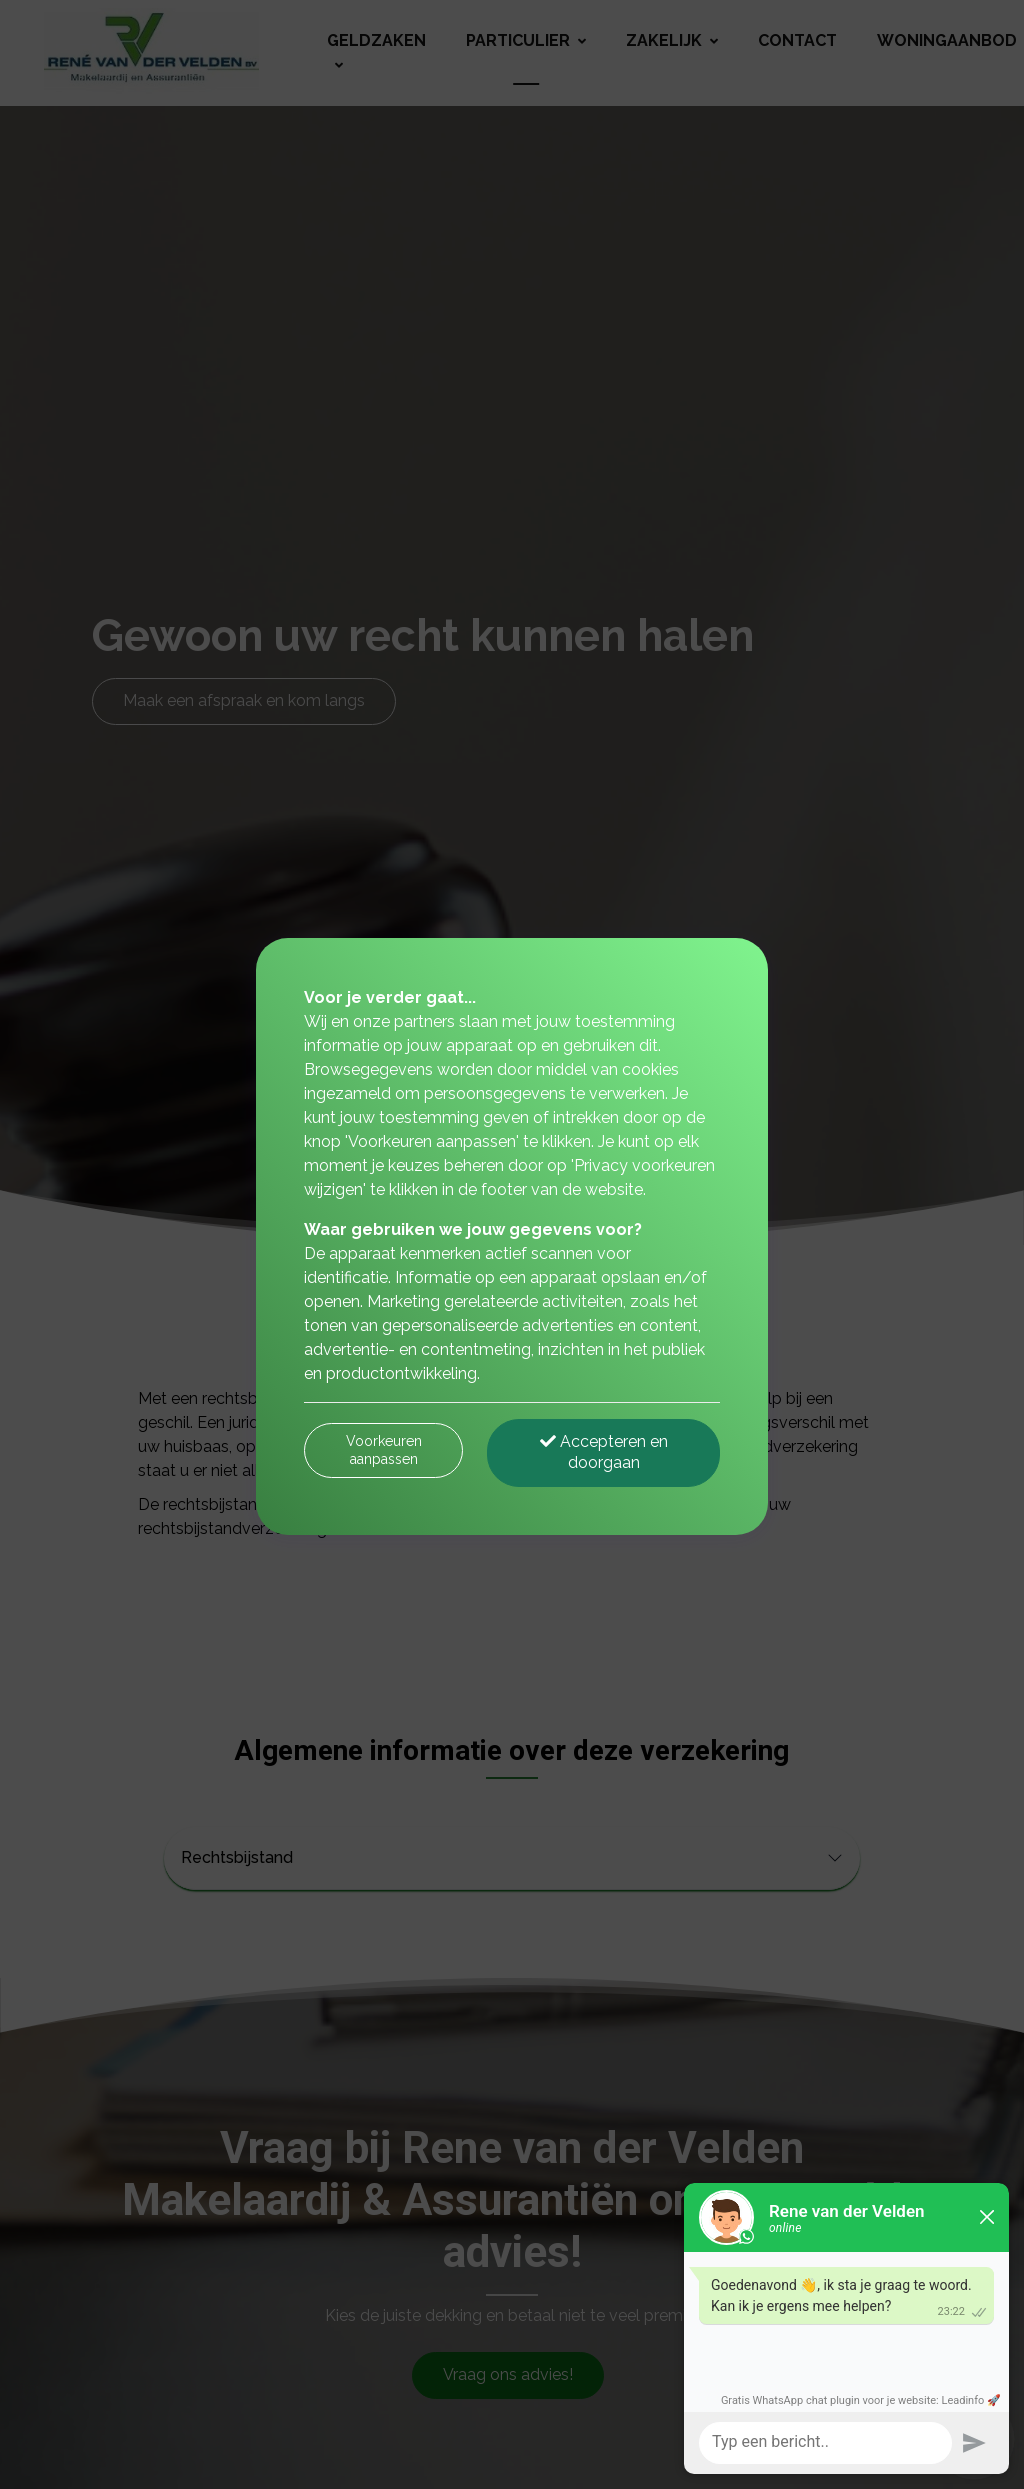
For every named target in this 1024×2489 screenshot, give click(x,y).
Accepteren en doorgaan (604, 1452)
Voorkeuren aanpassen (384, 1450)
